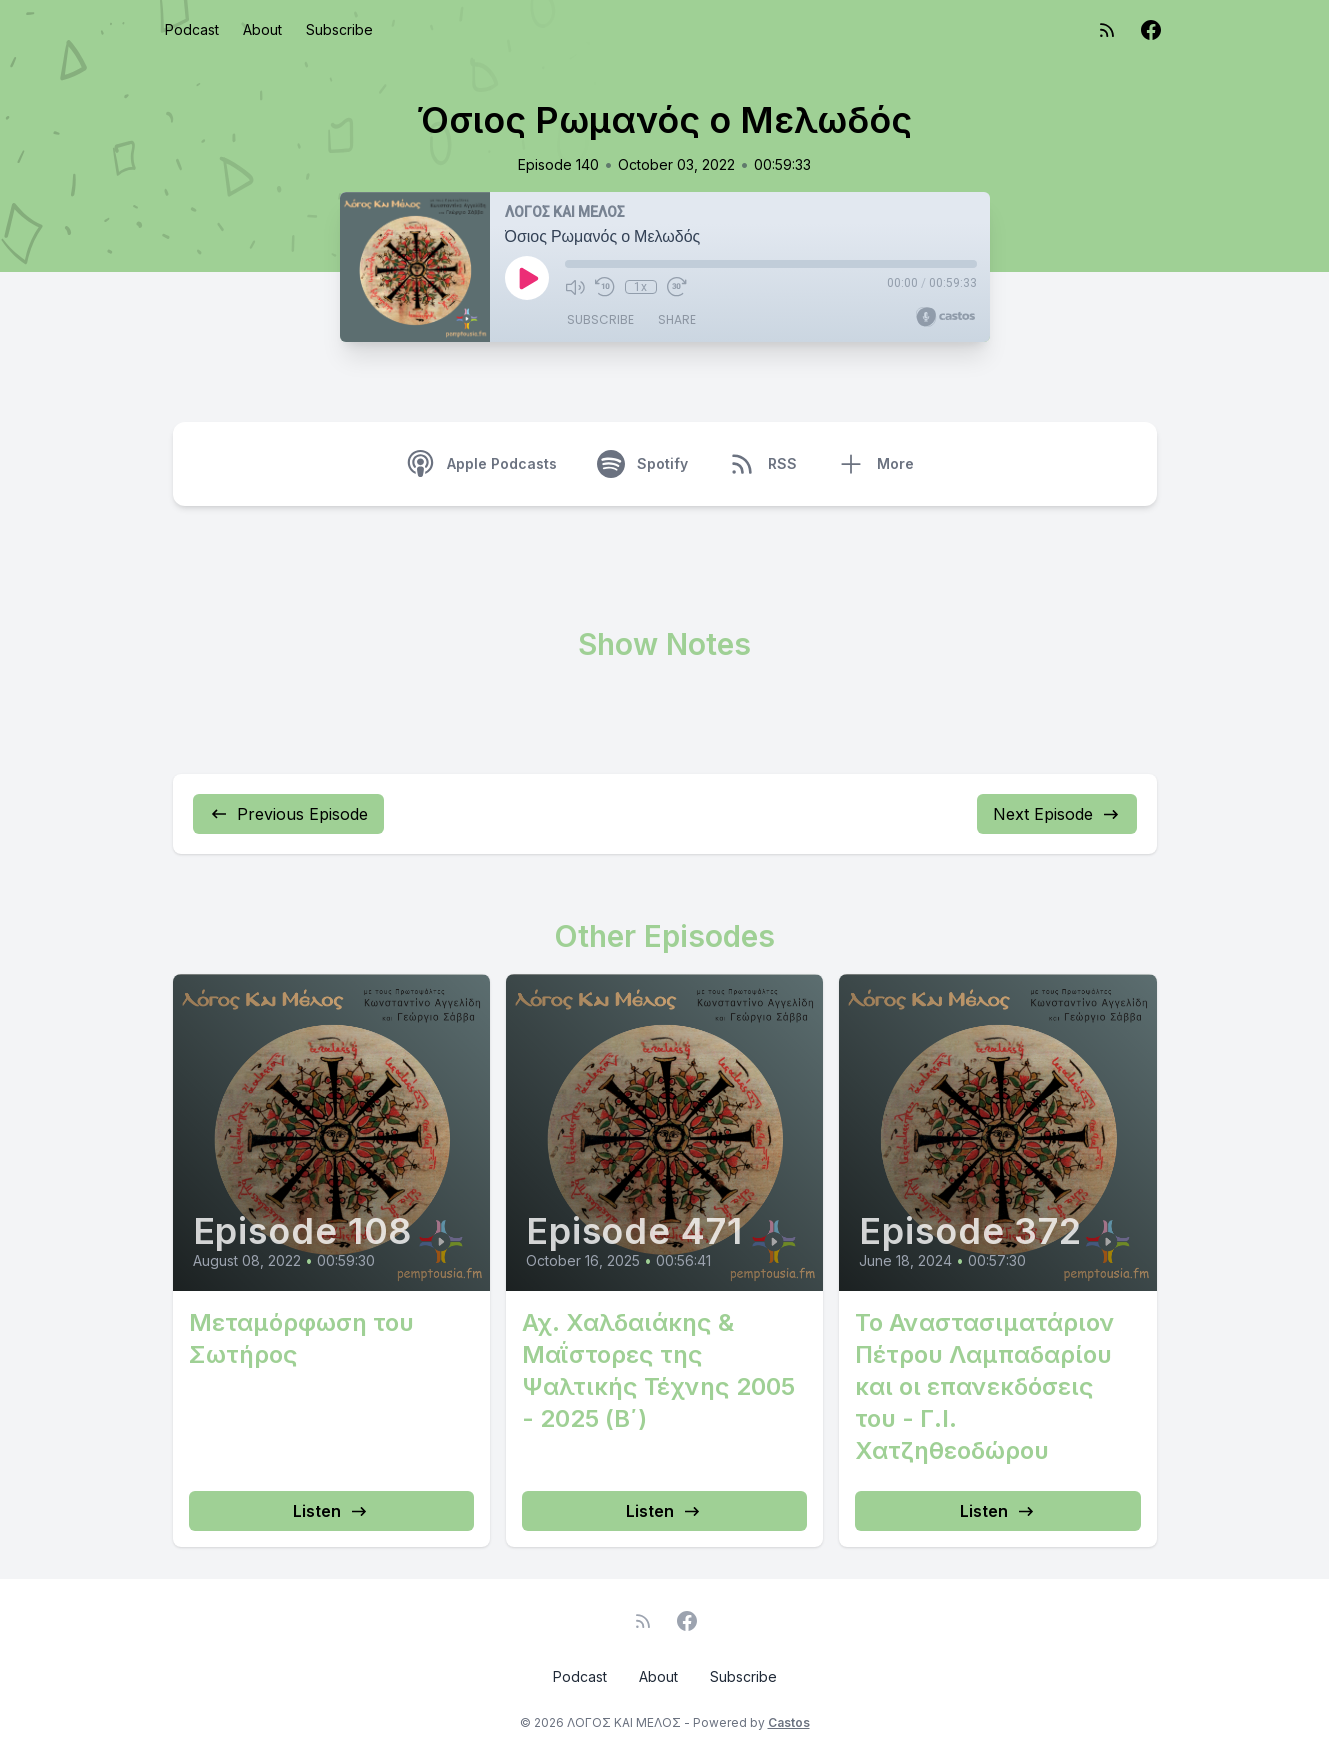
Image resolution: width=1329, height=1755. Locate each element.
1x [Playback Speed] (640, 287)
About (262, 29)
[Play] (527, 278)
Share (677, 319)
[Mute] (575, 287)
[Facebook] (1151, 30)
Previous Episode (288, 814)
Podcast (192, 29)
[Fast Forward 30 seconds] (677, 287)
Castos (789, 1722)
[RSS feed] (1107, 30)
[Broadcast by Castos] (945, 317)
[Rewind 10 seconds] (605, 287)
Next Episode (1057, 814)
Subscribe (339, 29)
